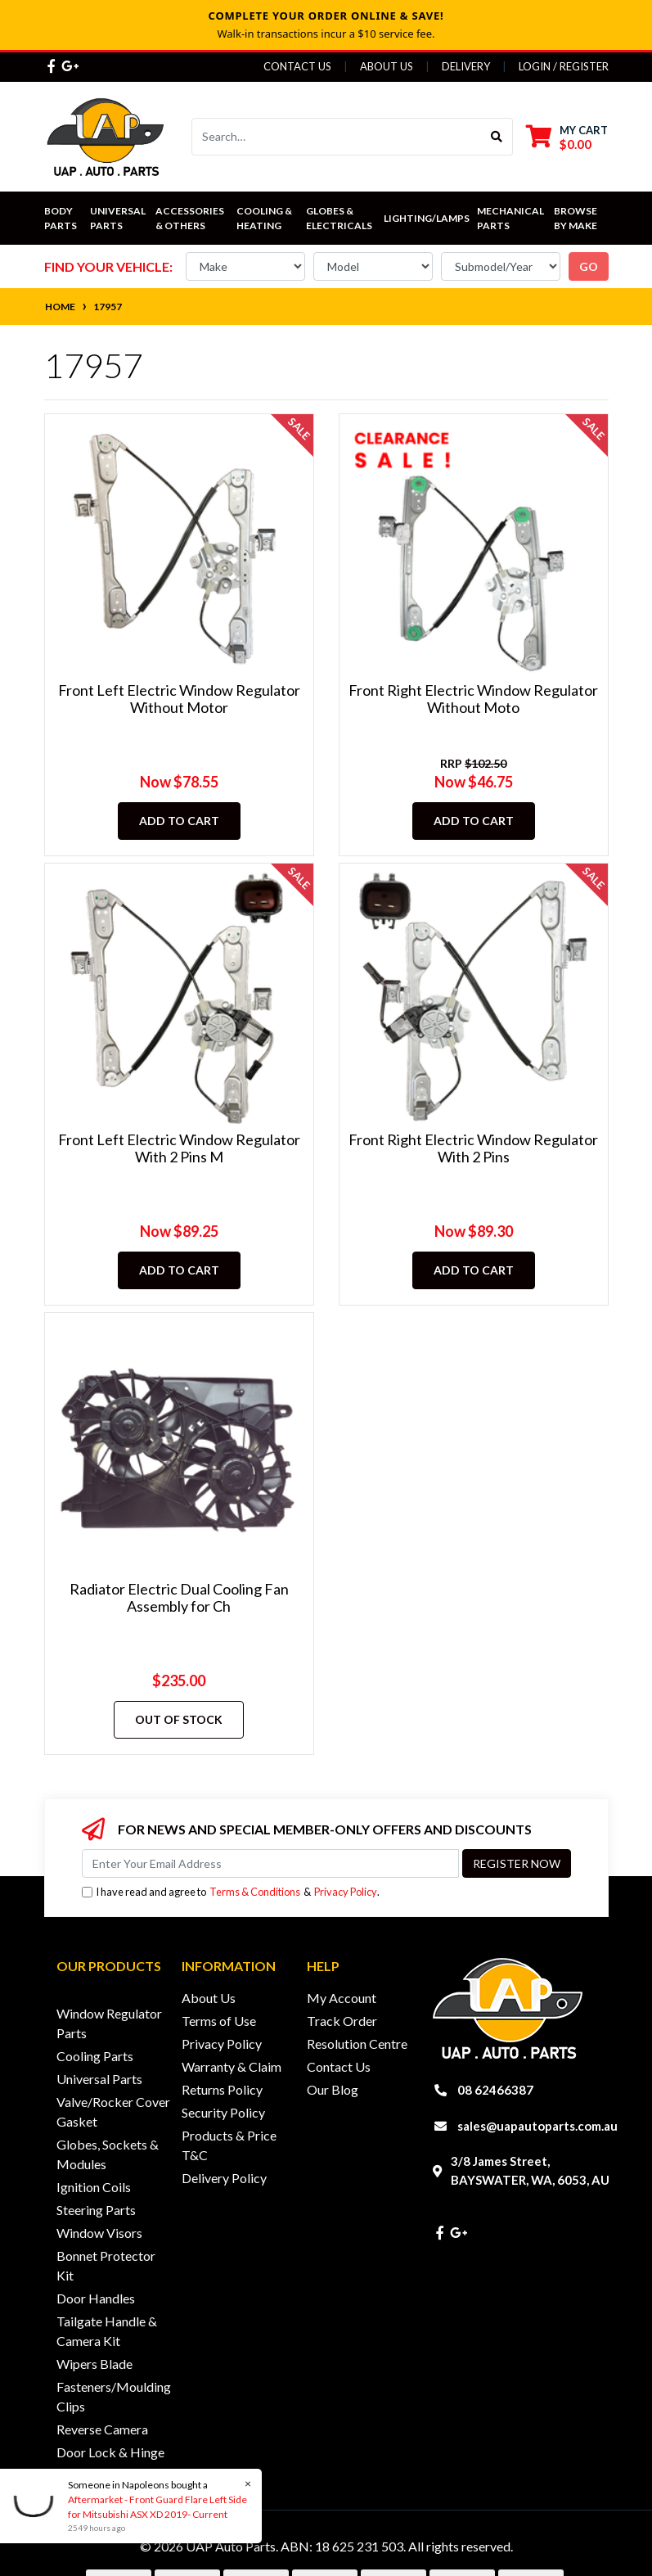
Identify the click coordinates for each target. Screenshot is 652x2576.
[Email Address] (270, 1863)
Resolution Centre (357, 2043)
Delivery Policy (224, 2178)
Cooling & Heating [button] (265, 218)
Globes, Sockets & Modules (107, 2154)
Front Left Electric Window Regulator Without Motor (179, 699)
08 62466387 (495, 2089)
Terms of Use (219, 2020)
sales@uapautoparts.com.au (537, 2125)
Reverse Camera (102, 2429)
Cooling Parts (94, 2056)
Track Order (342, 2020)
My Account (341, 1997)
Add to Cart (179, 821)
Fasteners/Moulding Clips (113, 2396)
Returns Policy (222, 2089)
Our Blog (332, 2089)
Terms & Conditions (254, 1891)
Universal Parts (118, 218)
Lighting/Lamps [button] (427, 218)
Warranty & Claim (231, 2066)
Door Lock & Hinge (110, 2452)
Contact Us (297, 66)
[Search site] (497, 137)
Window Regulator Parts (109, 2023)
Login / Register (564, 66)
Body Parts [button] (60, 218)
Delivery (466, 66)
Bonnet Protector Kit (105, 2265)
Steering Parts (96, 2209)
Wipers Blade (94, 2363)
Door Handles (95, 2298)
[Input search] (336, 137)
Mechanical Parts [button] (511, 218)
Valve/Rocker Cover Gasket (113, 2111)
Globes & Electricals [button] (339, 218)
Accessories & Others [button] (190, 218)
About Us (386, 66)
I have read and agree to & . (231, 1892)
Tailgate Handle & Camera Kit (106, 2330)
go (588, 266)
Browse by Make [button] (576, 218)
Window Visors (99, 2232)
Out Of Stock (179, 1719)
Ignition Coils (93, 2187)
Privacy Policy (345, 1891)
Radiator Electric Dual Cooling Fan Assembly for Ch (179, 1598)
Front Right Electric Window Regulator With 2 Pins (473, 1148)
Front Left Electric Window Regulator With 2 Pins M (179, 1148)
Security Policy (223, 2112)
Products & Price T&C (229, 2145)
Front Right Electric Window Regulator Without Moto (473, 699)
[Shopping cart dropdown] (567, 137)
